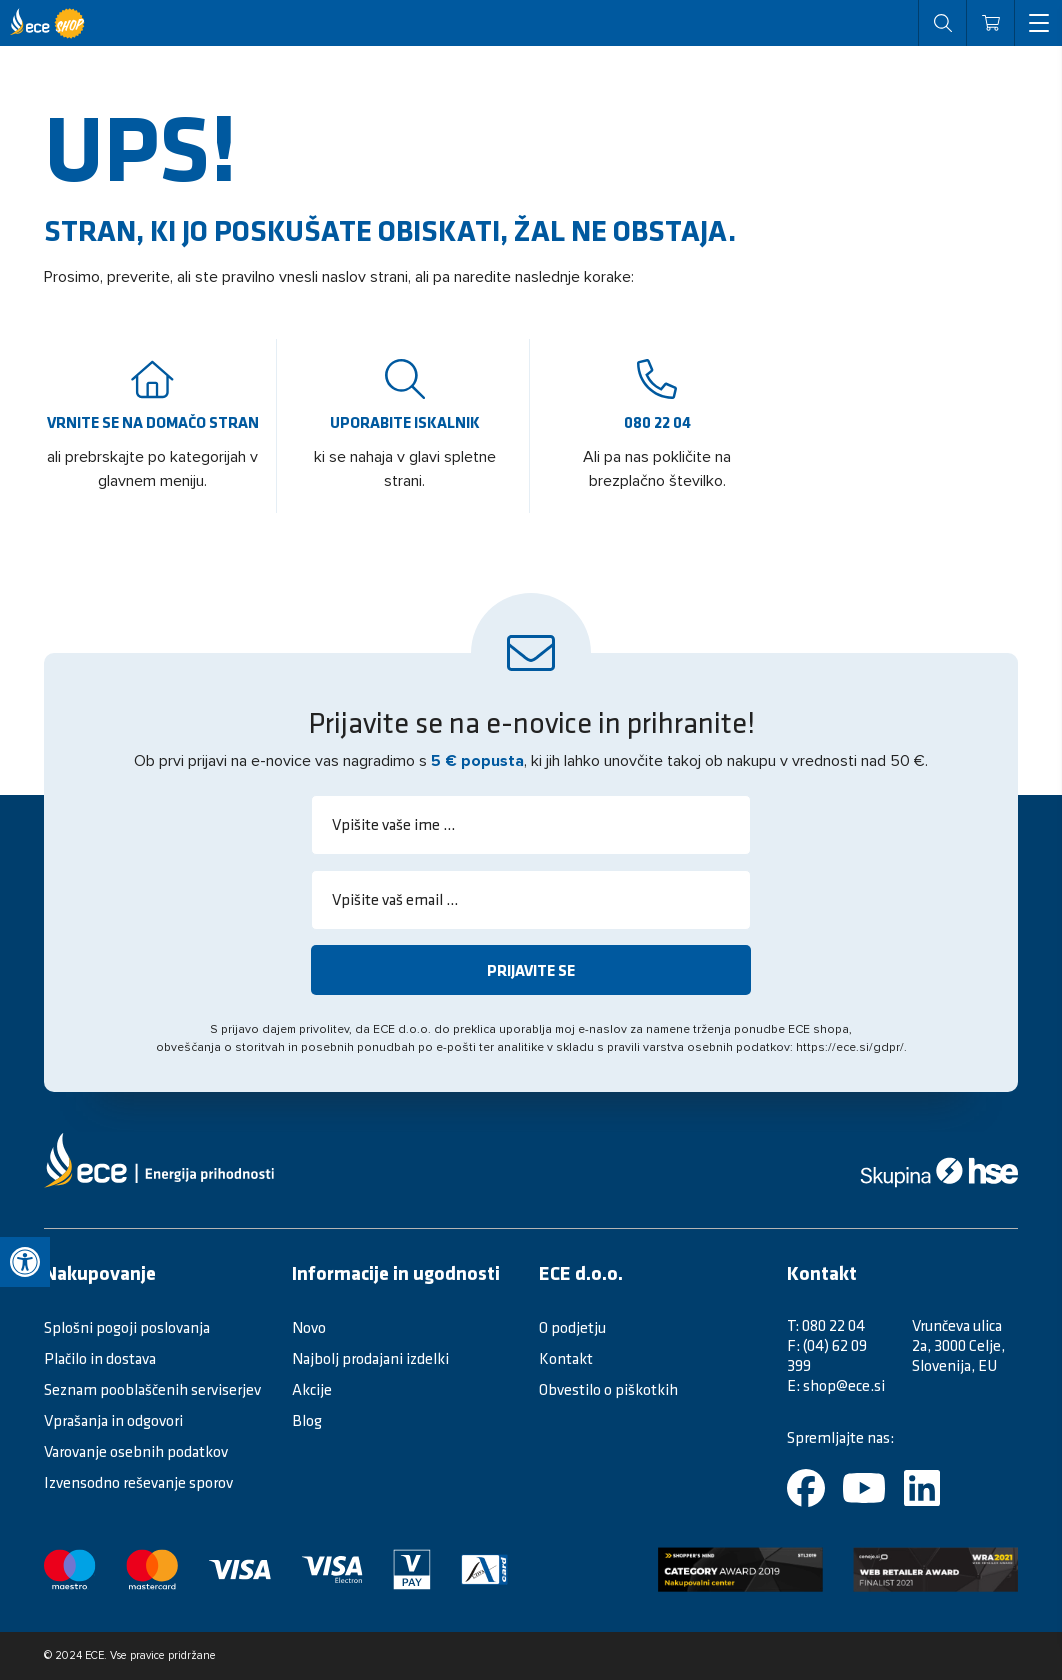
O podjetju (572, 1327)
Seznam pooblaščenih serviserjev (152, 1389)
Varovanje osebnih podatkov (136, 1451)
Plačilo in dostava (100, 1358)
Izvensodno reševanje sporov (138, 1482)
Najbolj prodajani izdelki (370, 1358)
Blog (307, 1420)
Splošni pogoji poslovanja (127, 1327)
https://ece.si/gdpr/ (850, 1048)
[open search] (942, 23)
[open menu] (1038, 23)
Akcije (312, 1389)
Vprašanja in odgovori (113, 1420)
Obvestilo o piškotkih (608, 1389)
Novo (309, 1327)
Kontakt (566, 1358)
